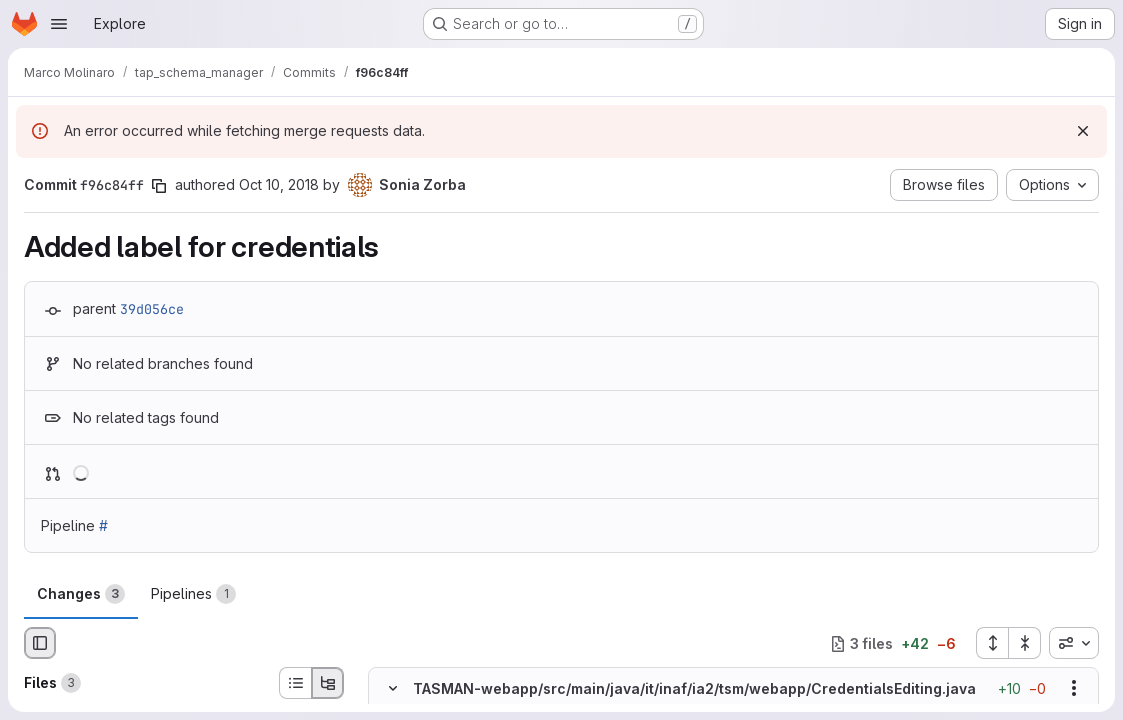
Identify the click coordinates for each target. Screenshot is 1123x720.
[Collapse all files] (1025, 643)
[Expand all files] (992, 643)
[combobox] (1074, 643)
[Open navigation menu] (59, 24)
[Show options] (1074, 688)
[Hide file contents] (393, 688)
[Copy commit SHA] (159, 186)
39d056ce (152, 309)
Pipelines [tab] (193, 594)
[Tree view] (328, 683)
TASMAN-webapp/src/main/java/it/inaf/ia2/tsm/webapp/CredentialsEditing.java (694, 688)
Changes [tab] (81, 594)
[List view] (295, 683)
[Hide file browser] (40, 643)
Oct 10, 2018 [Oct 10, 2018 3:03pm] (279, 184)
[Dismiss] (1083, 131)
